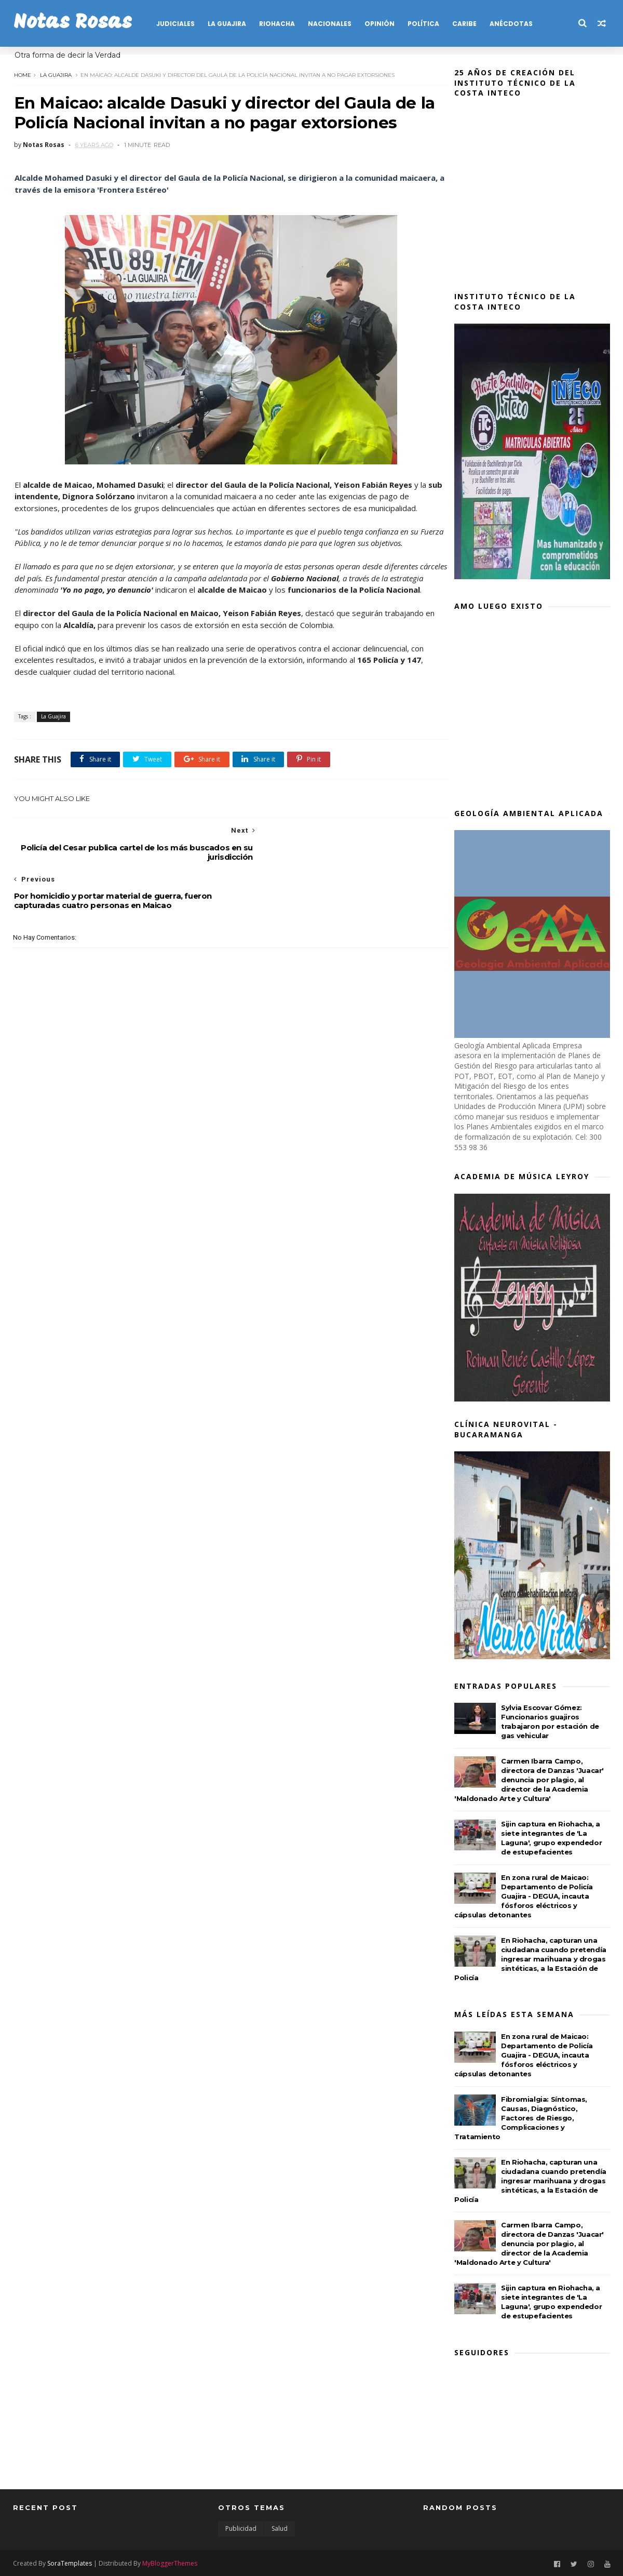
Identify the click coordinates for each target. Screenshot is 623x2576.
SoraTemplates (69, 2562)
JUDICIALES (175, 23)
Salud (280, 2528)
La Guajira (55, 74)
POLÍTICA (423, 23)
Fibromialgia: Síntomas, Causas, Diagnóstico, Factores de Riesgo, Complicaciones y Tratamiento (520, 2118)
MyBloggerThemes (169, 2562)
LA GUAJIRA (226, 23)
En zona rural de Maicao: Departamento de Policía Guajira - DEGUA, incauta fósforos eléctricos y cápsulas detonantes (523, 1896)
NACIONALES (329, 23)
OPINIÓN (379, 23)
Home (21, 74)
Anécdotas (510, 23)
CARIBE (464, 23)
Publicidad (240, 2528)
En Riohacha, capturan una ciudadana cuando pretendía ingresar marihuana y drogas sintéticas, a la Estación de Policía (530, 1959)
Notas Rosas (72, 23)
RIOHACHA (276, 23)
